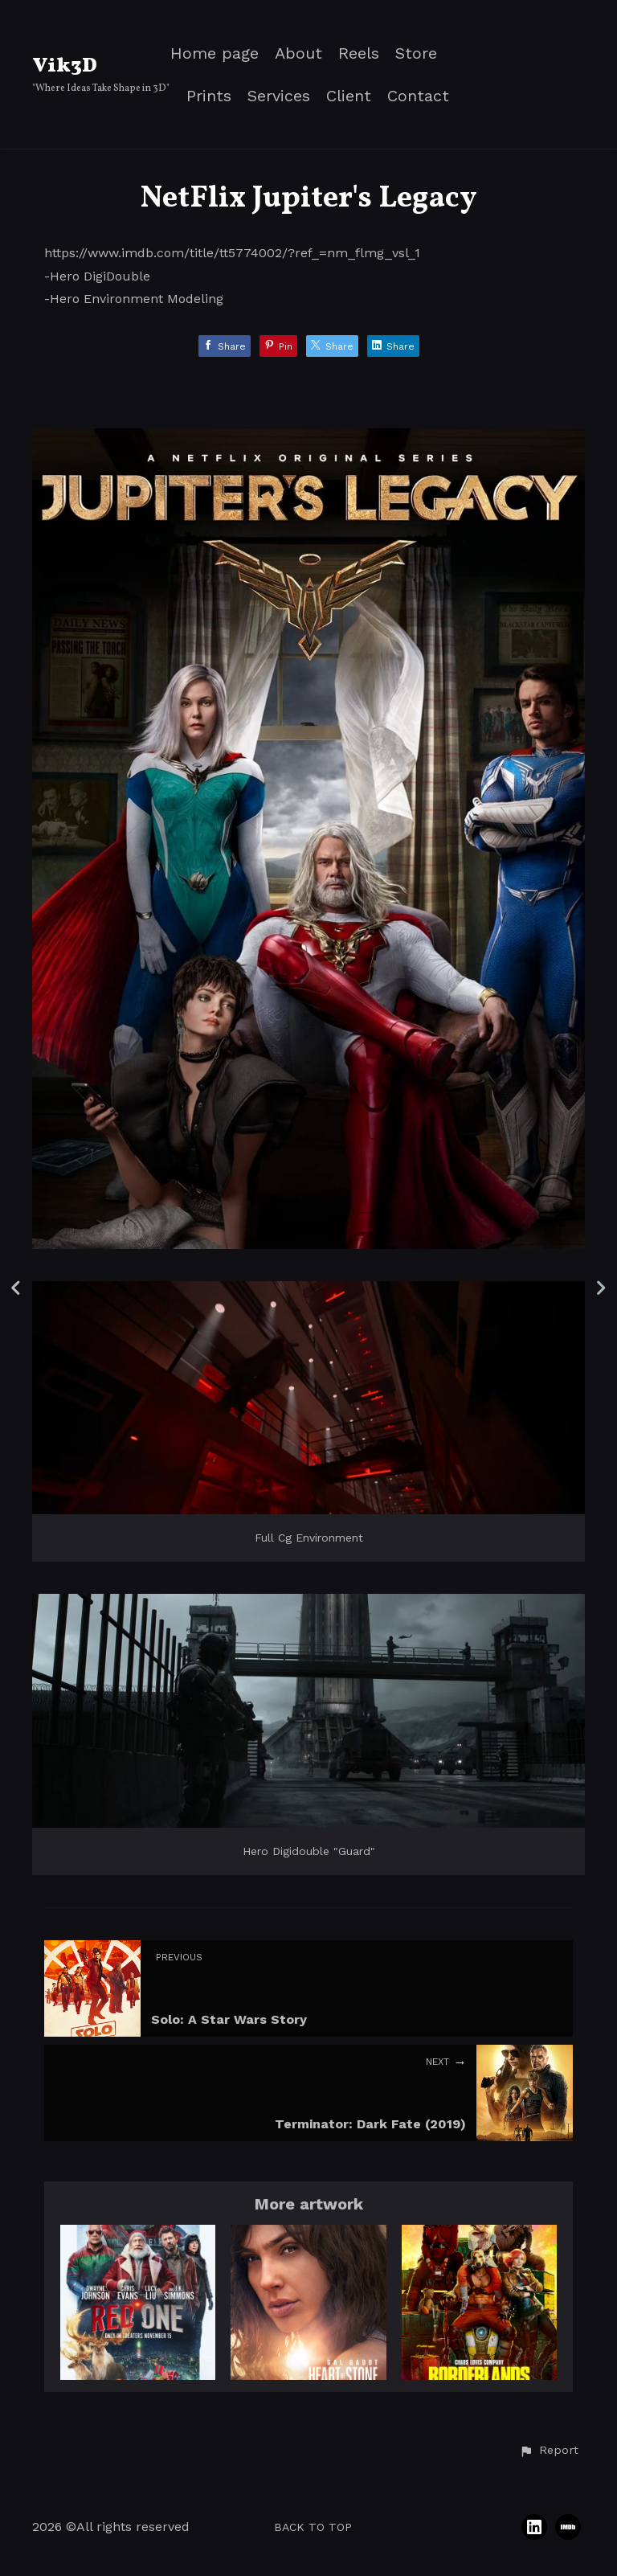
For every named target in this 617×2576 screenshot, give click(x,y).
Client (348, 96)
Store (416, 53)
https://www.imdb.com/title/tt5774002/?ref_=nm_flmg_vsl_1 (232, 252)
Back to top (313, 2527)
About (298, 53)
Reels (358, 53)
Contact (418, 96)
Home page (214, 53)
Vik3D (64, 65)
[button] (549, 2450)
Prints (208, 96)
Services (278, 96)
